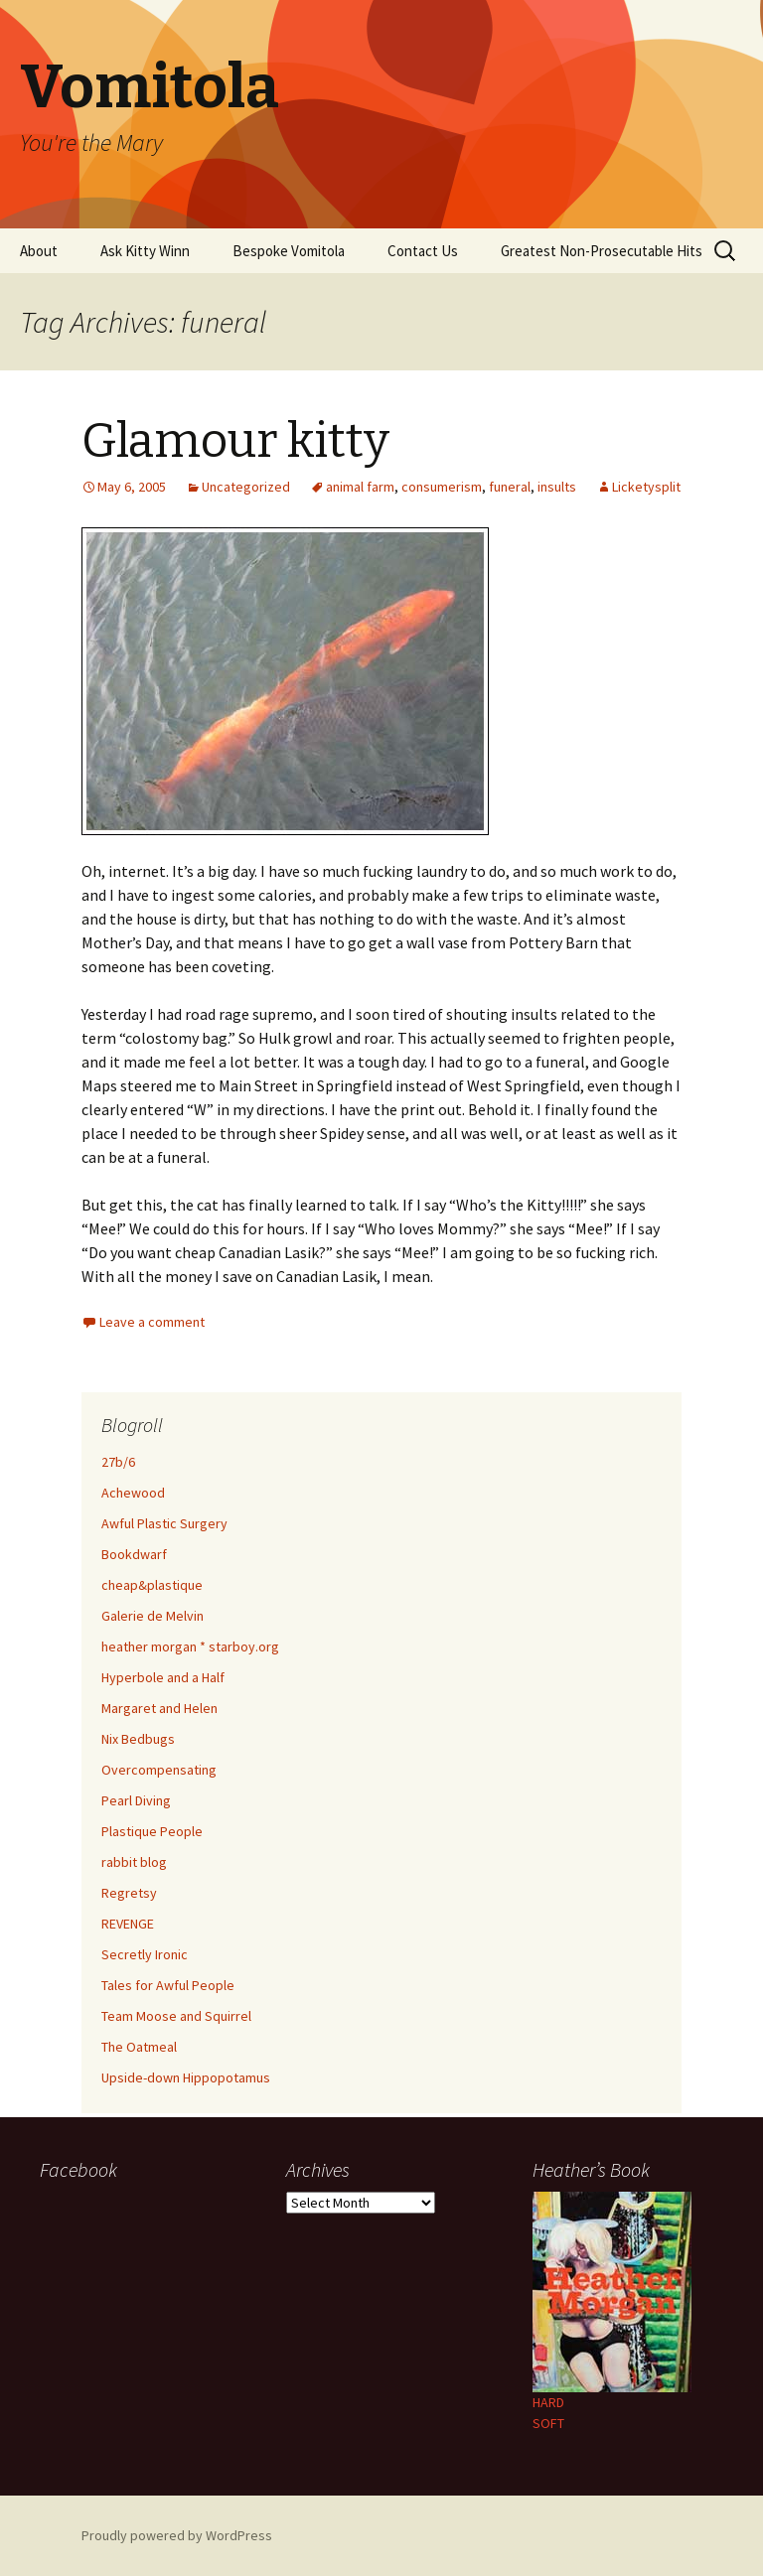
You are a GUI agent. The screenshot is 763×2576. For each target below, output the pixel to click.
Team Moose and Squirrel (176, 2016)
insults (556, 487)
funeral (510, 487)
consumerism (441, 487)
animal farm (360, 487)
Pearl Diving (136, 1800)
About (39, 250)
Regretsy (129, 1893)
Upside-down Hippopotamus (185, 2077)
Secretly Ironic (144, 1954)
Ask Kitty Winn (145, 250)
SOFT (548, 2423)
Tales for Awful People (167, 1985)
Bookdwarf (134, 1554)
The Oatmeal (139, 2047)
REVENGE (127, 1923)
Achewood (133, 1493)
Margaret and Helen (159, 1708)
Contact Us (422, 250)
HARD (548, 2402)
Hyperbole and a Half (163, 1677)
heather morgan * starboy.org (190, 1646)
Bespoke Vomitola (288, 250)
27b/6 (118, 1462)
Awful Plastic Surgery (164, 1523)
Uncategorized (246, 487)
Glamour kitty (235, 441)
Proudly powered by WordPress (176, 2535)
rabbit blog (134, 1862)
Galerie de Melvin (152, 1616)
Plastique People (152, 1831)
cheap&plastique (152, 1585)
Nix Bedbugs (138, 1739)
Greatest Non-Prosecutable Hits (601, 250)
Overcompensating (159, 1770)
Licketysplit (646, 487)
